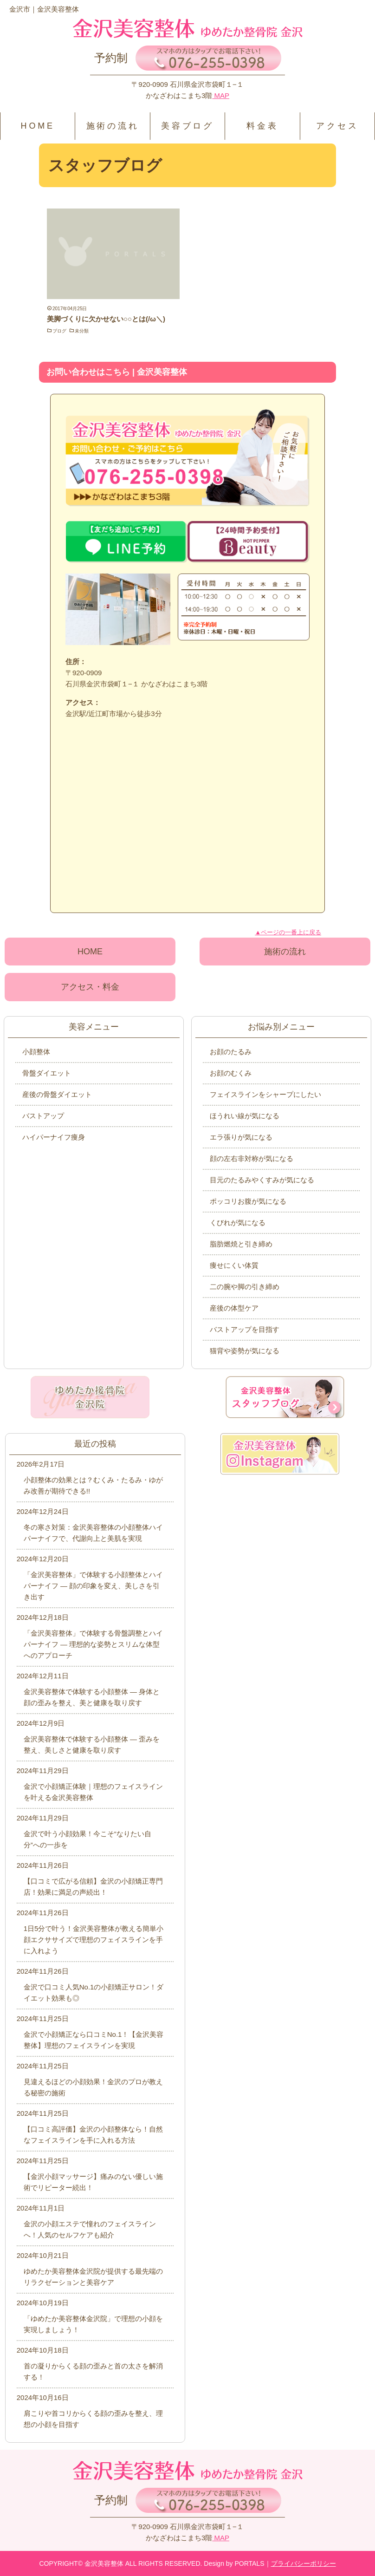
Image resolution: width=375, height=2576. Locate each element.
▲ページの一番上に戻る (288, 932)
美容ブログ (187, 125)
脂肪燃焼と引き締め (241, 1244)
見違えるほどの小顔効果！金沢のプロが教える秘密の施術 (93, 2087)
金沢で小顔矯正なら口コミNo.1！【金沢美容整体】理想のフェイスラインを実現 (94, 2039)
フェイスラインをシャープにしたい (265, 1094)
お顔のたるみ (231, 1052)
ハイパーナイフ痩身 (53, 1137)
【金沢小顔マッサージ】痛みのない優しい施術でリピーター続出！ (93, 2181)
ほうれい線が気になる (244, 1116)
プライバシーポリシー (303, 2563)
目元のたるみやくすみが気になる (262, 1180)
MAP (220, 95)
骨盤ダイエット (46, 1073)
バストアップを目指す (244, 1329)
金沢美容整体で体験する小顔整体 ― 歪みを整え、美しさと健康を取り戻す (92, 1744)
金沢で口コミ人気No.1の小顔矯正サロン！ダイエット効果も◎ (94, 1992)
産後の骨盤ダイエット (57, 1094)
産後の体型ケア (234, 1308)
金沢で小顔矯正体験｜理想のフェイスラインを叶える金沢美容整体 (93, 1791)
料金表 (262, 125)
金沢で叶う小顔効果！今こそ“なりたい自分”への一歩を (87, 1839)
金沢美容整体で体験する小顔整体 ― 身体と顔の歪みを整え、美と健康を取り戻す (92, 1697)
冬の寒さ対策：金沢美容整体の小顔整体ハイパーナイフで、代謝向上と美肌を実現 (93, 1532)
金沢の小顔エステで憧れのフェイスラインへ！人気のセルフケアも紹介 (90, 2229)
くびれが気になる (237, 1222)
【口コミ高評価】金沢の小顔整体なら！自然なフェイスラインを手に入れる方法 (93, 2134)
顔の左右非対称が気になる (251, 1158)
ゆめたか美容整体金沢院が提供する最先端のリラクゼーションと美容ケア (93, 2276)
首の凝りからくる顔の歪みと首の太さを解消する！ (93, 2371)
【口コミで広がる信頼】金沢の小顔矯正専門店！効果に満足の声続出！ (93, 1886)
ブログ (59, 330)
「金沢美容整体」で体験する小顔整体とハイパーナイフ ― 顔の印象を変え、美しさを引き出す (93, 1586)
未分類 (82, 330)
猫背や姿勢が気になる (244, 1351)
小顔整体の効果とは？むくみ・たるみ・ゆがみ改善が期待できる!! (93, 1485)
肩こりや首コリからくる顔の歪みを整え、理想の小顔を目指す (93, 2418)
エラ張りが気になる (241, 1137)
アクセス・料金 (90, 986)
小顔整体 (36, 1052)
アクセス (337, 125)
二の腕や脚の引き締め (244, 1287)
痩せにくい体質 (234, 1265)
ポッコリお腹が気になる (248, 1201)
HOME (38, 125)
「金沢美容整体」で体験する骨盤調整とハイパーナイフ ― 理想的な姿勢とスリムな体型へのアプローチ (93, 1644)
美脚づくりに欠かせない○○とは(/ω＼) (106, 319)
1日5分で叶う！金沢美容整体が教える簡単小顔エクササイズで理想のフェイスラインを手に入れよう (94, 1939)
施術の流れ (112, 125)
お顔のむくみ (231, 1073)
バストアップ (43, 1116)
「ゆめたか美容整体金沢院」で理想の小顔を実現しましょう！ (93, 2324)
